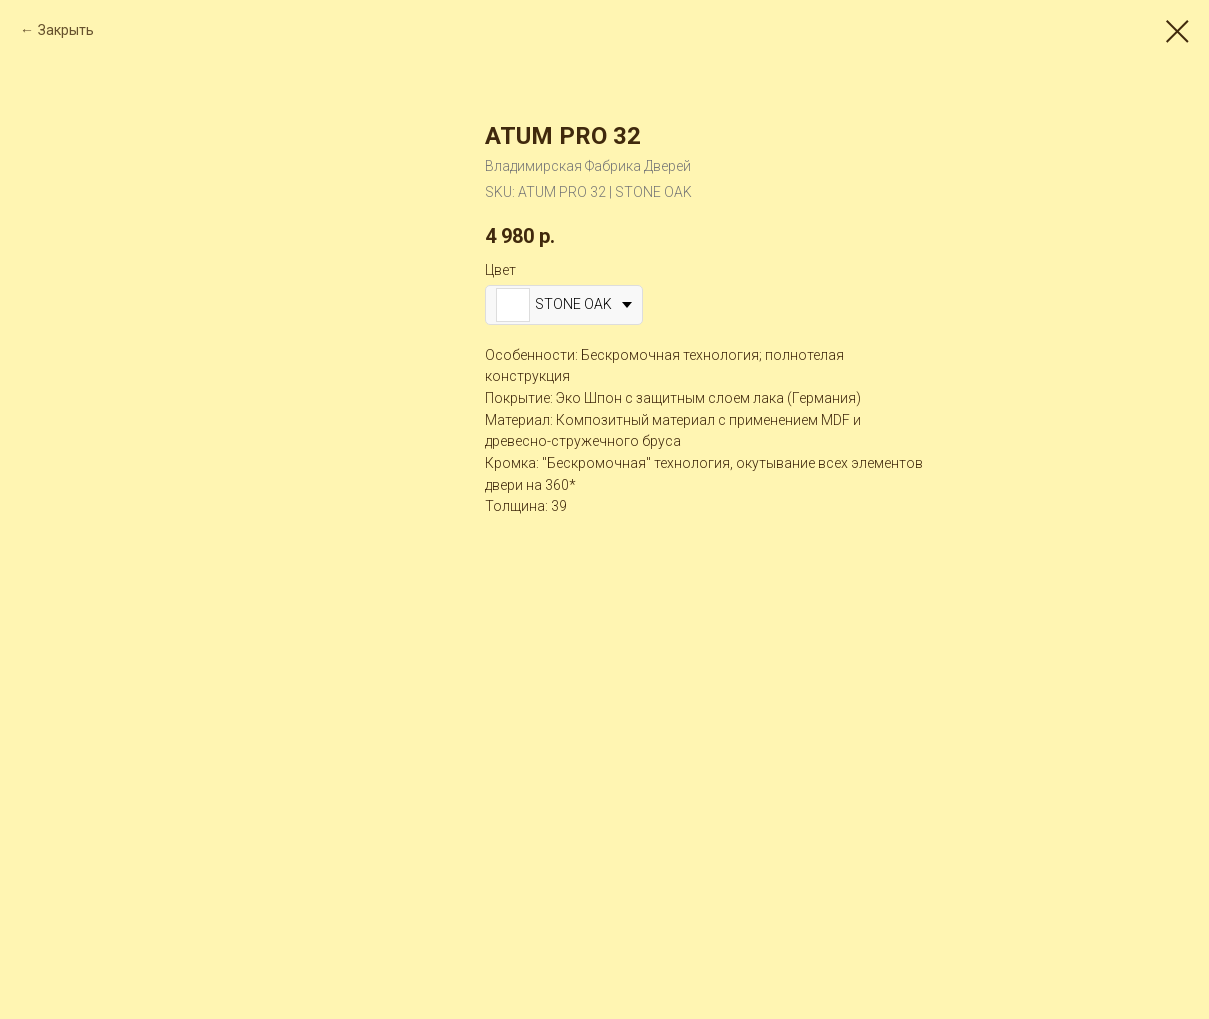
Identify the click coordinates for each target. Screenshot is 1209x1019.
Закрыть (66, 30)
